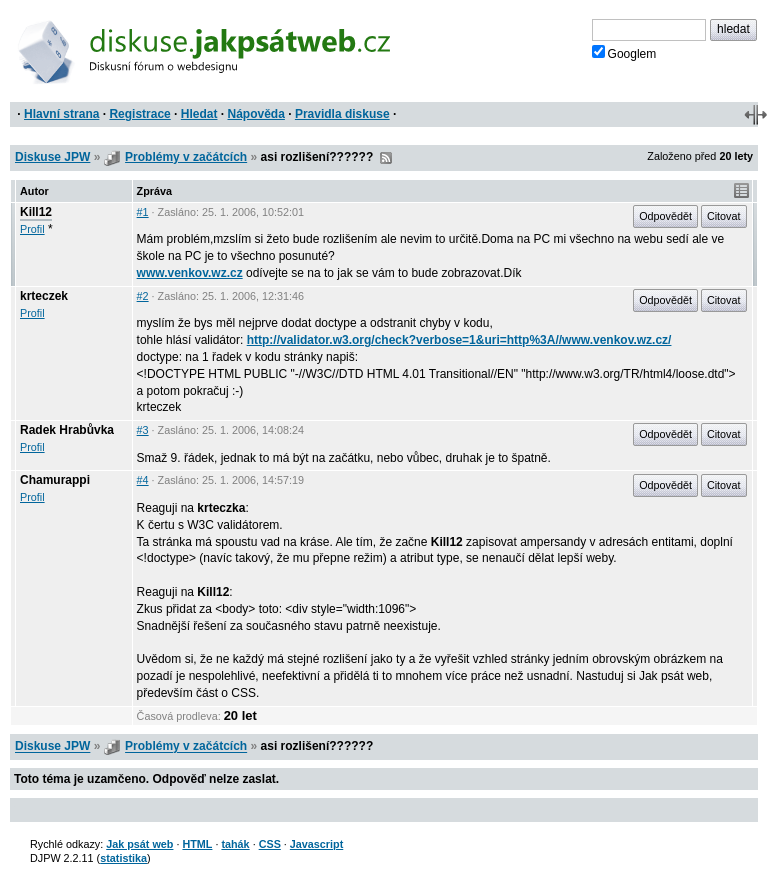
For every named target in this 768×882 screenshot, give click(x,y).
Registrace (139, 114)
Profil (32, 229)
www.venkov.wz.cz (190, 273)
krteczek (44, 296)
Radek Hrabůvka (67, 430)
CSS (270, 844)
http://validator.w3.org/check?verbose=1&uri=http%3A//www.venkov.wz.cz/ (459, 340)
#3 (143, 430)
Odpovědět (665, 216)
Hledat (199, 114)
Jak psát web (139, 844)
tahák (235, 844)
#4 (143, 480)
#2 (143, 296)
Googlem (624, 53)
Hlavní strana (61, 114)
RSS (386, 158)
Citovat (724, 216)
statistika (123, 858)
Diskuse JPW (52, 157)
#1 (143, 212)
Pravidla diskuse (342, 114)
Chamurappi (55, 480)
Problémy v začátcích (186, 157)
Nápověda (256, 114)
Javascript (316, 844)
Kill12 (36, 212)
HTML (197, 844)
